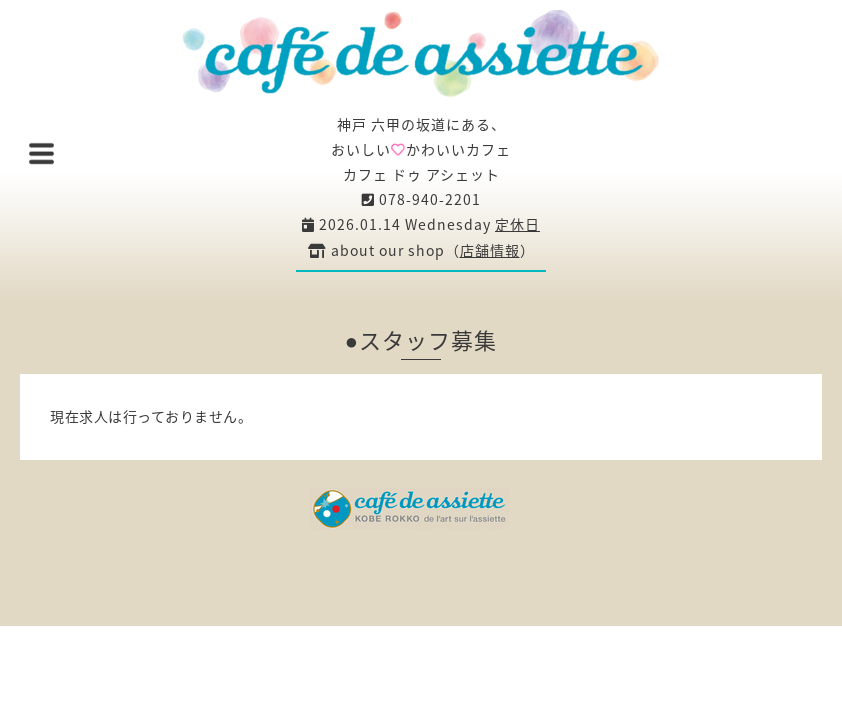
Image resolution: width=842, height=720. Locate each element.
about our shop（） (421, 250)
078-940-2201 (421, 199)
